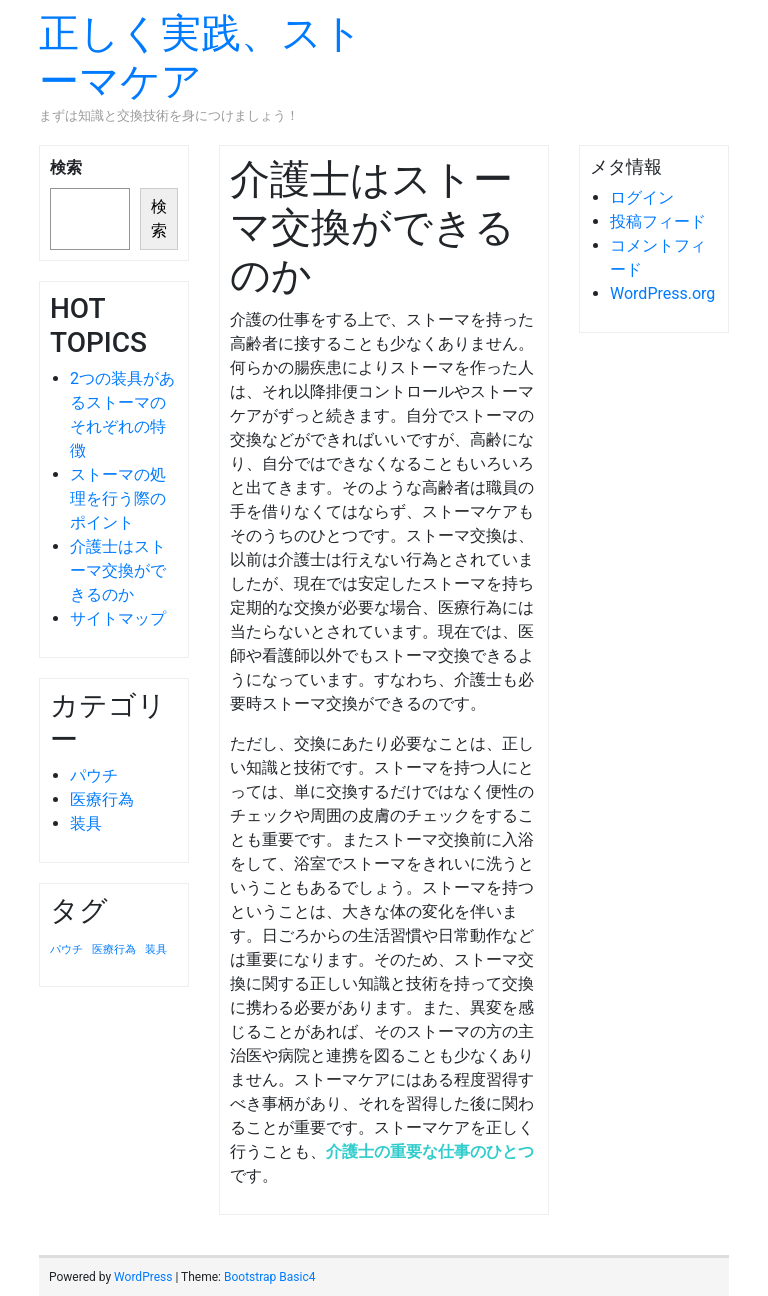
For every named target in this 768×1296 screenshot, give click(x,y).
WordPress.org (662, 293)
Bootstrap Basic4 (269, 1277)
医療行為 (102, 799)
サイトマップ (118, 618)
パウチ (94, 775)
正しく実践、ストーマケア (201, 57)
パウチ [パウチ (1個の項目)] (66, 949)
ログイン (642, 197)
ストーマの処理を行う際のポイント (118, 498)
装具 (86, 823)
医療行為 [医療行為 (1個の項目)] (114, 949)
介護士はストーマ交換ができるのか (118, 570)
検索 (66, 167)
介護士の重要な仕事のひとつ (430, 1151)
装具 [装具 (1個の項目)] (156, 949)
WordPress (143, 1277)
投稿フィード (658, 221)
